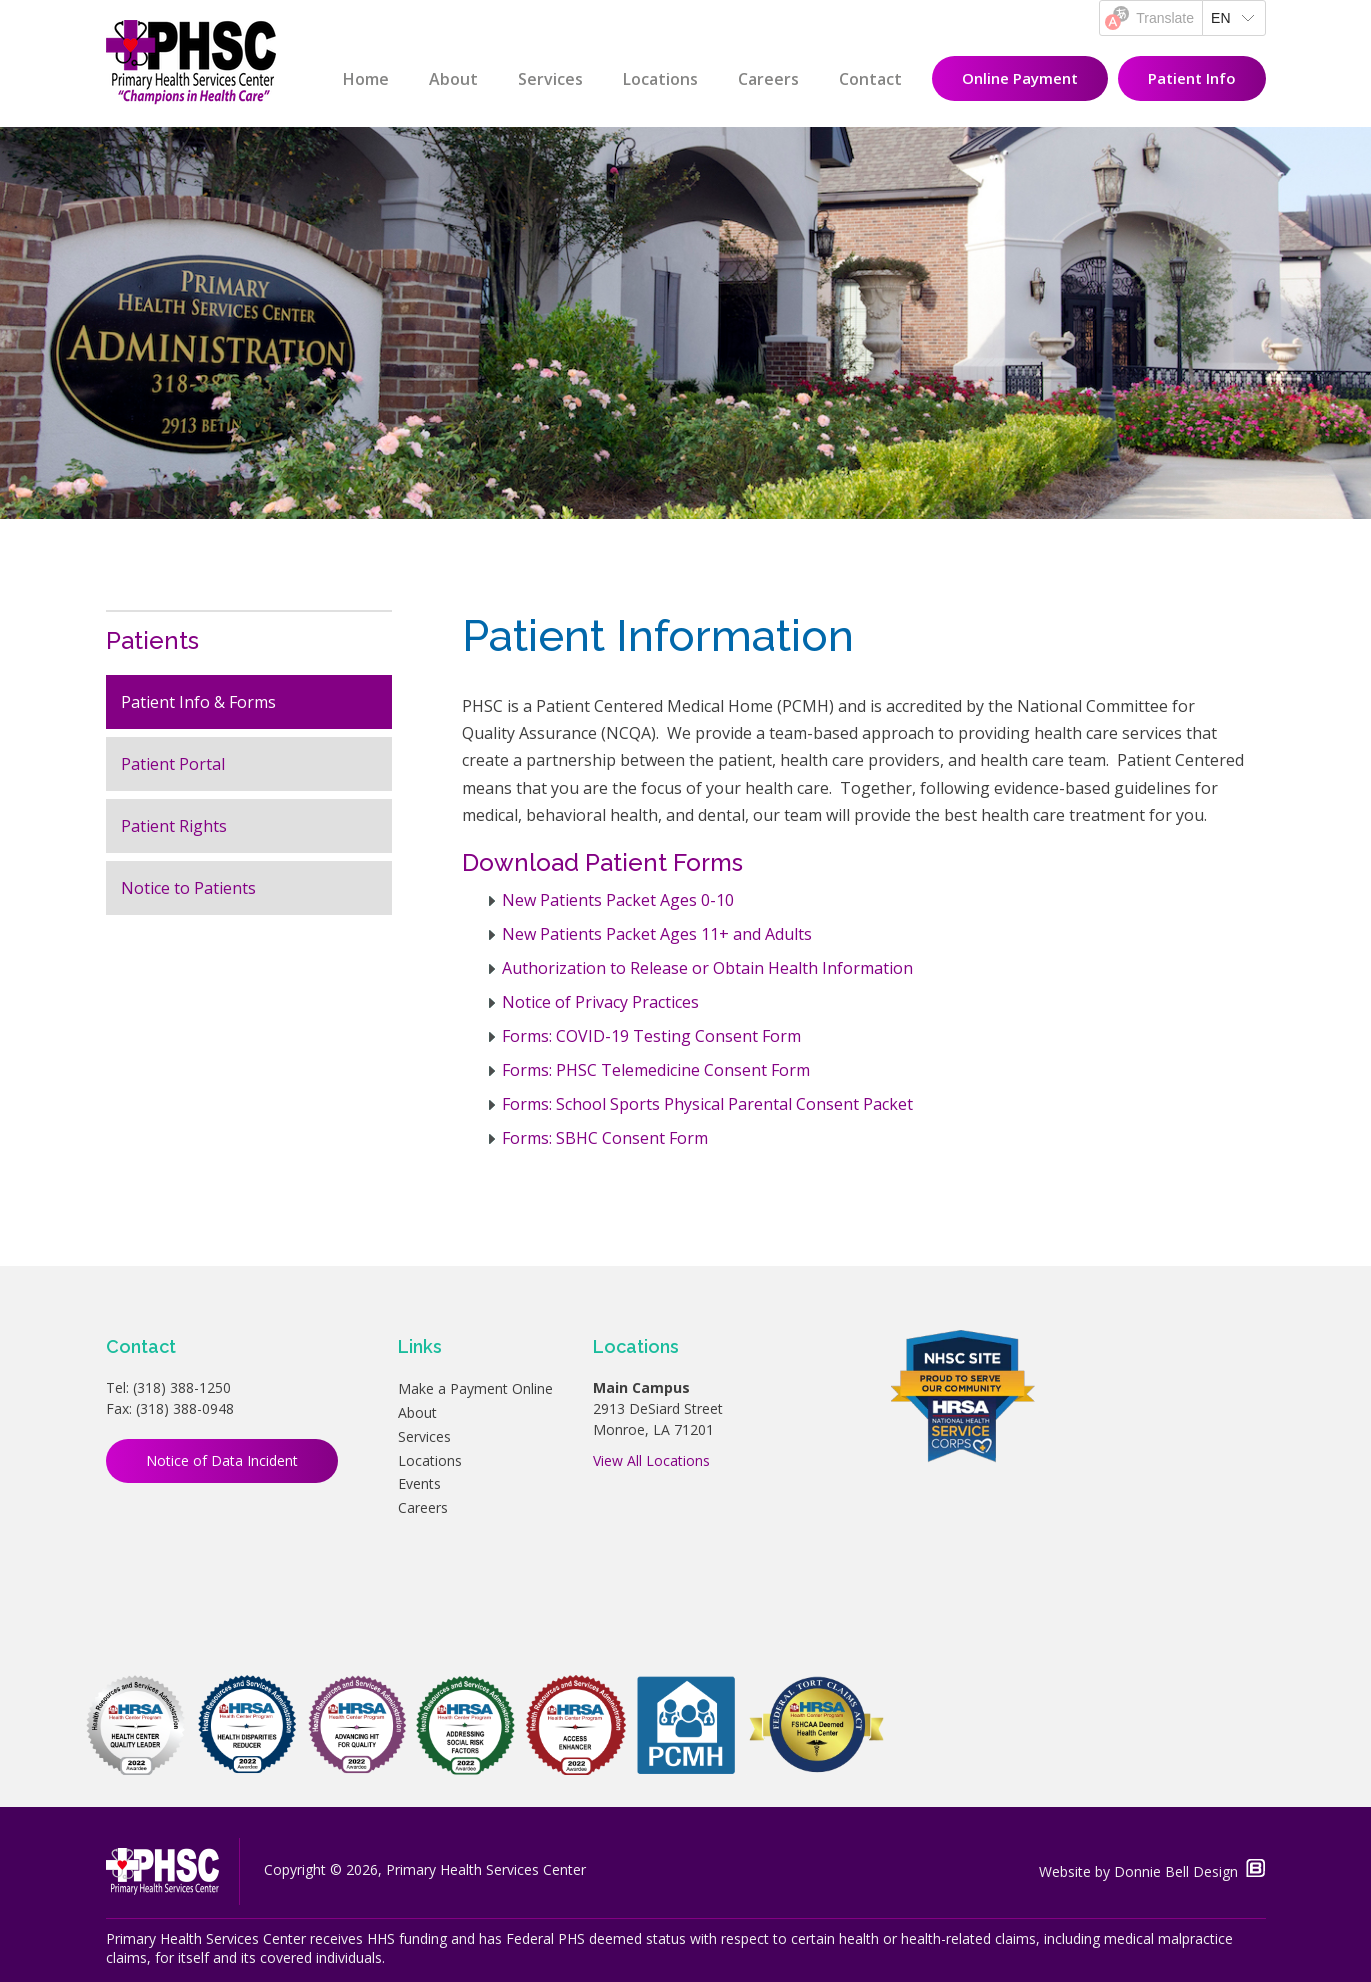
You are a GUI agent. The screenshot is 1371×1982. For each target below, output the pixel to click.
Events (419, 1483)
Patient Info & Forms (198, 702)
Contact (870, 79)
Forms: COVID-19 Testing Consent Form (651, 1036)
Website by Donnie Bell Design (1152, 1871)
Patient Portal (173, 764)
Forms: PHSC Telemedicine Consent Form (656, 1070)
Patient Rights (174, 826)
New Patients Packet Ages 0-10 (618, 900)
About (453, 79)
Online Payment (1020, 78)
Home (366, 79)
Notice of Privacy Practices (600, 1002)
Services (550, 79)
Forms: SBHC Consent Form (605, 1138)
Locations (660, 79)
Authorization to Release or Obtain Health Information (707, 968)
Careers (768, 79)
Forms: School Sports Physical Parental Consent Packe (704, 1104)
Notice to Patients (188, 888)
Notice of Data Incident (222, 1460)
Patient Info (1192, 78)
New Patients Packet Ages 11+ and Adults (657, 934)
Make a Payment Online (475, 1388)
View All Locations (651, 1460)
